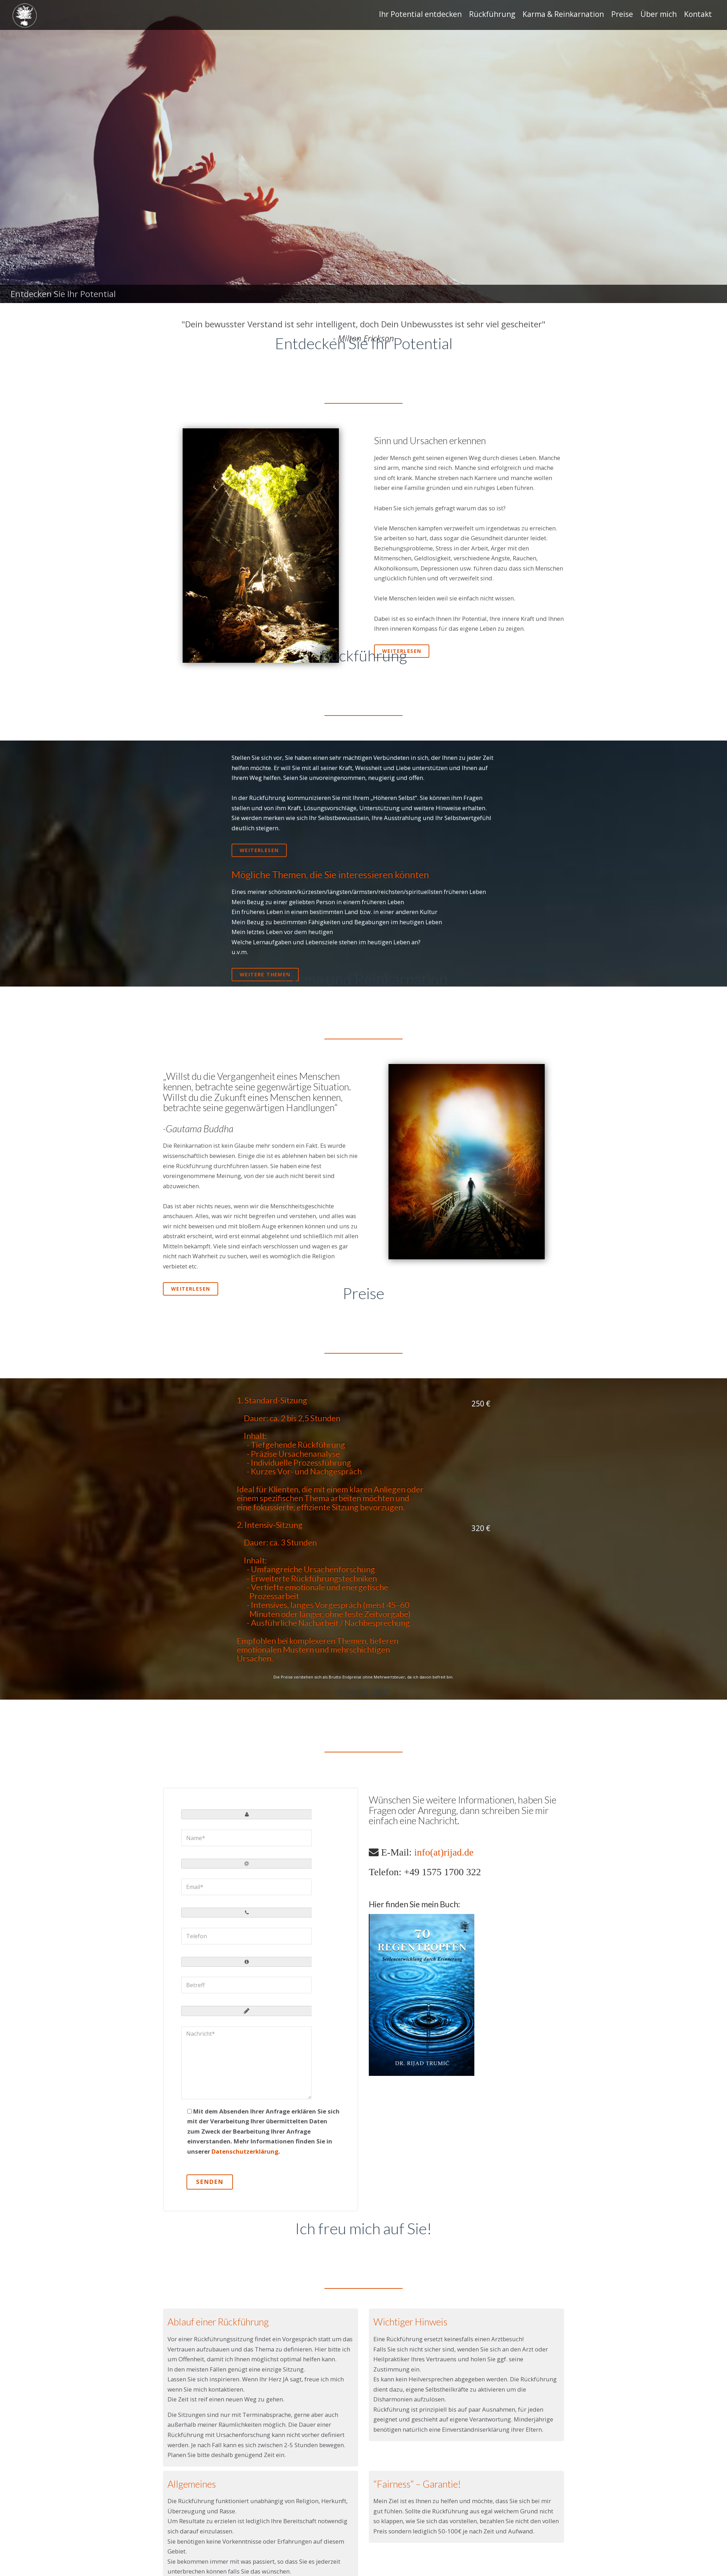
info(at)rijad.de (444, 1852)
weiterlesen (259, 850)
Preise (622, 14)
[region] (363, 151)
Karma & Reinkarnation (563, 14)
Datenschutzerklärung (244, 2151)
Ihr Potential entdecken (420, 14)
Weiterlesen (401, 651)
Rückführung (492, 14)
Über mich (658, 14)
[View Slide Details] (363, 151)
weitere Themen (265, 974)
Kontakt (698, 14)
